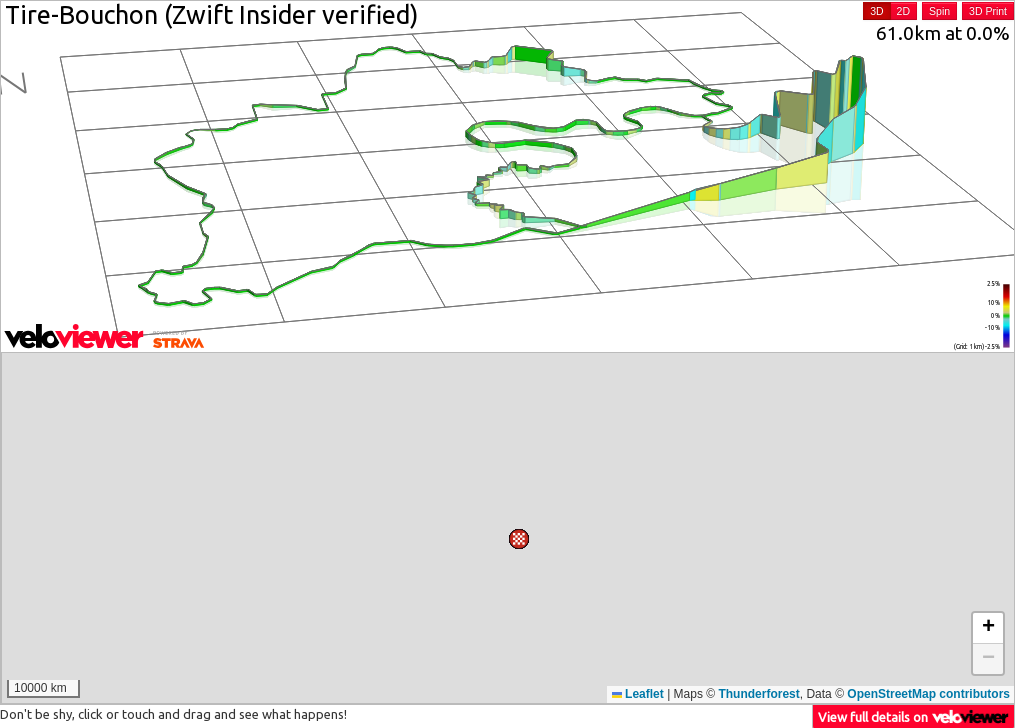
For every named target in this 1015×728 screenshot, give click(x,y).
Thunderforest (758, 694)
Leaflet (638, 694)
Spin (939, 11)
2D (903, 11)
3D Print (988, 11)
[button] (696, 552)
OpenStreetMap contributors (928, 694)
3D (876, 11)
